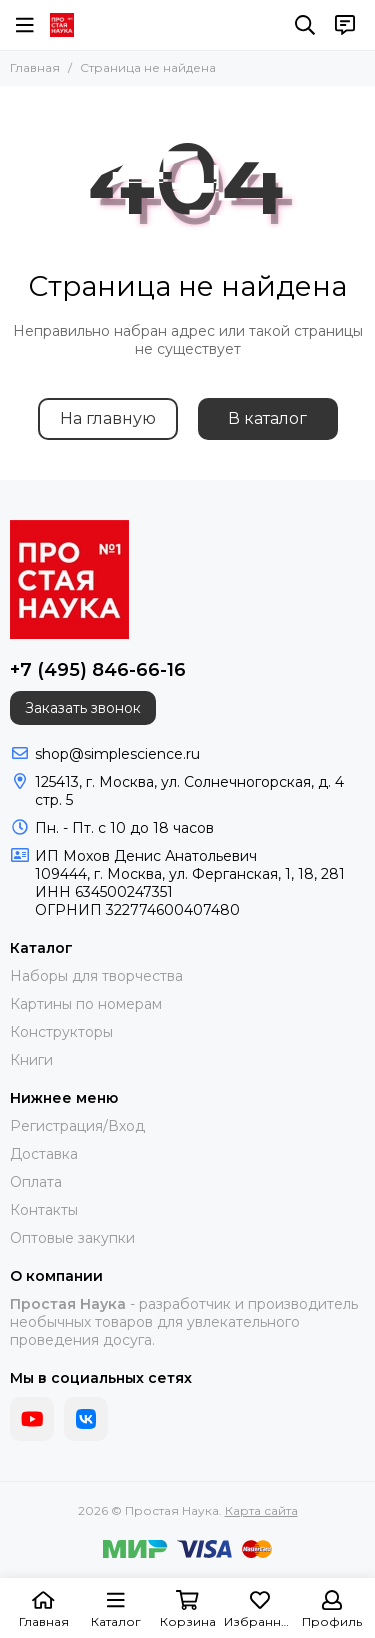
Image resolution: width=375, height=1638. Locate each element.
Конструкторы (61, 1032)
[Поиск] (305, 25)
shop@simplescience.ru (117, 754)
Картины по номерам (86, 1004)
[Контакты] (345, 25)
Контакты (44, 1210)
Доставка (44, 1154)
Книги (31, 1060)
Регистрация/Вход (77, 1126)
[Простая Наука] (62, 25)
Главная (35, 67)
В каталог (267, 418)
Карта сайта (261, 1510)
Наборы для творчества (96, 976)
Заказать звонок (83, 708)
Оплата (36, 1182)
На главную (108, 418)
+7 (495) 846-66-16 (98, 670)
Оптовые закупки (72, 1238)
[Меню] (25, 25)
